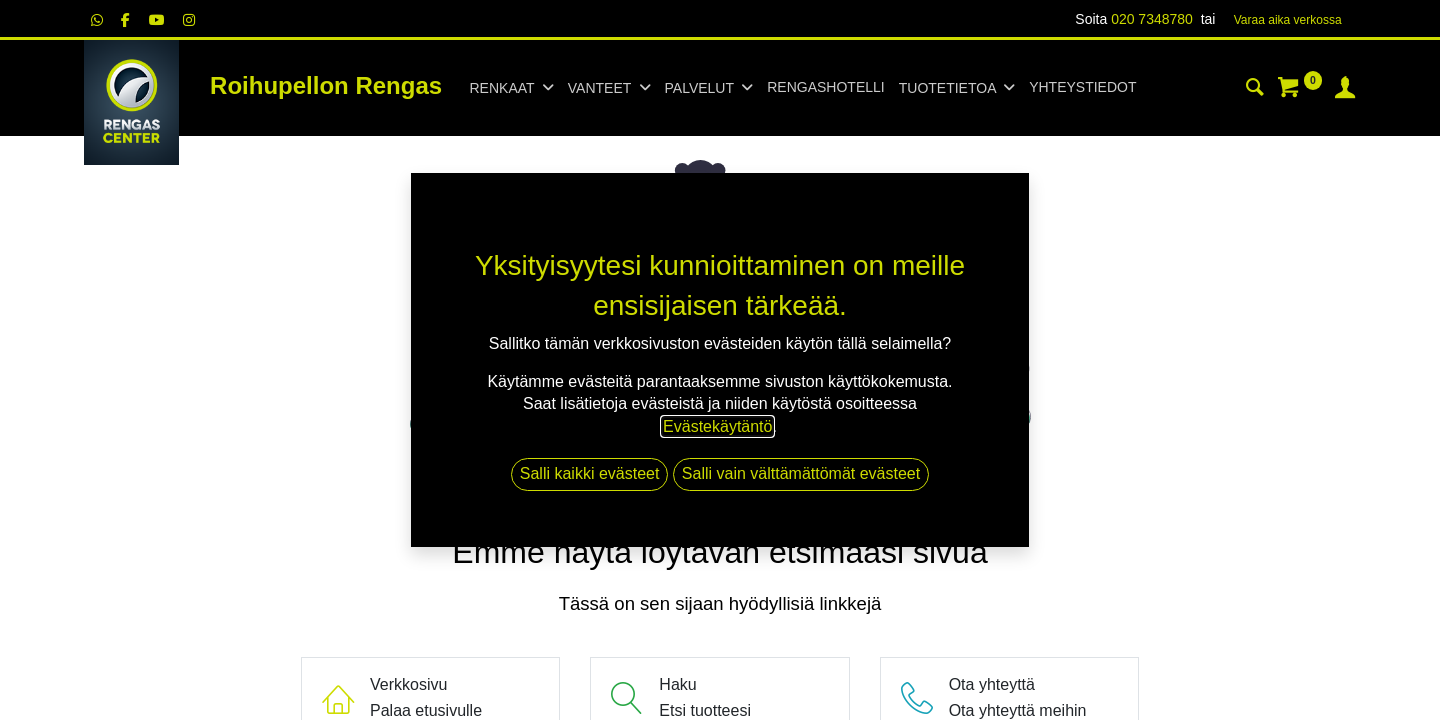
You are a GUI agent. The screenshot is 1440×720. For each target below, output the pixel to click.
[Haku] (1255, 90)
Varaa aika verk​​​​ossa (1288, 20)
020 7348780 (1152, 19)
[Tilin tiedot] (1345, 90)
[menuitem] (825, 88)
